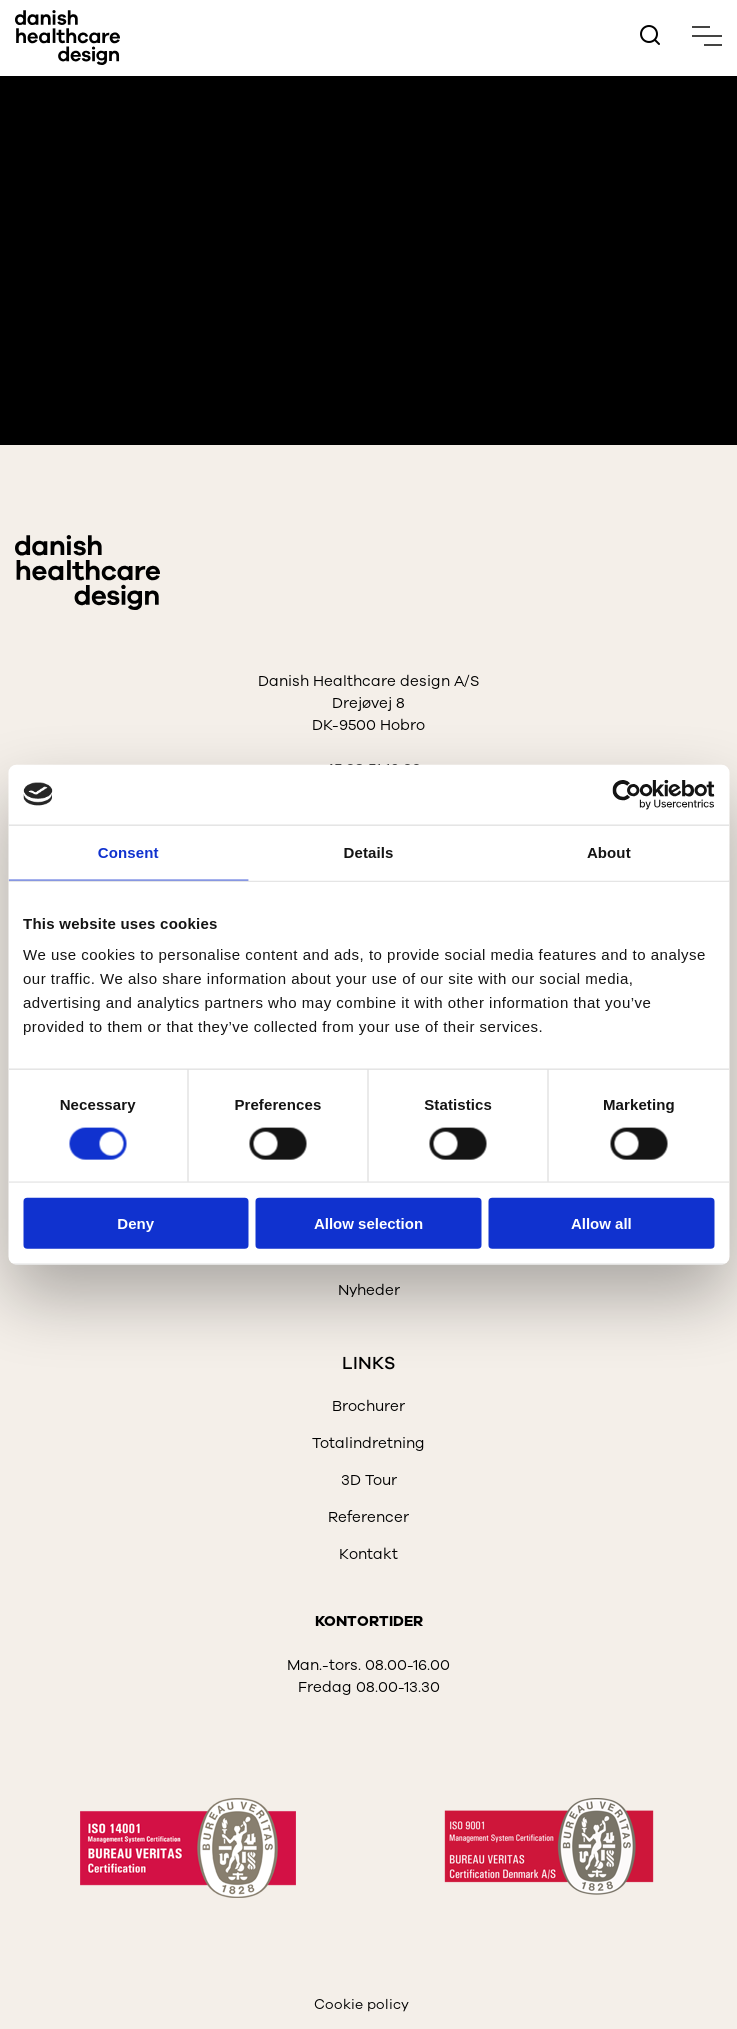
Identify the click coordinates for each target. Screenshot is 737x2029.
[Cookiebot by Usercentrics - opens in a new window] (626, 794)
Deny (135, 1223)
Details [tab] (369, 851)
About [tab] (609, 851)
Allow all (601, 1223)
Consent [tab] (128, 851)
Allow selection (368, 1223)
